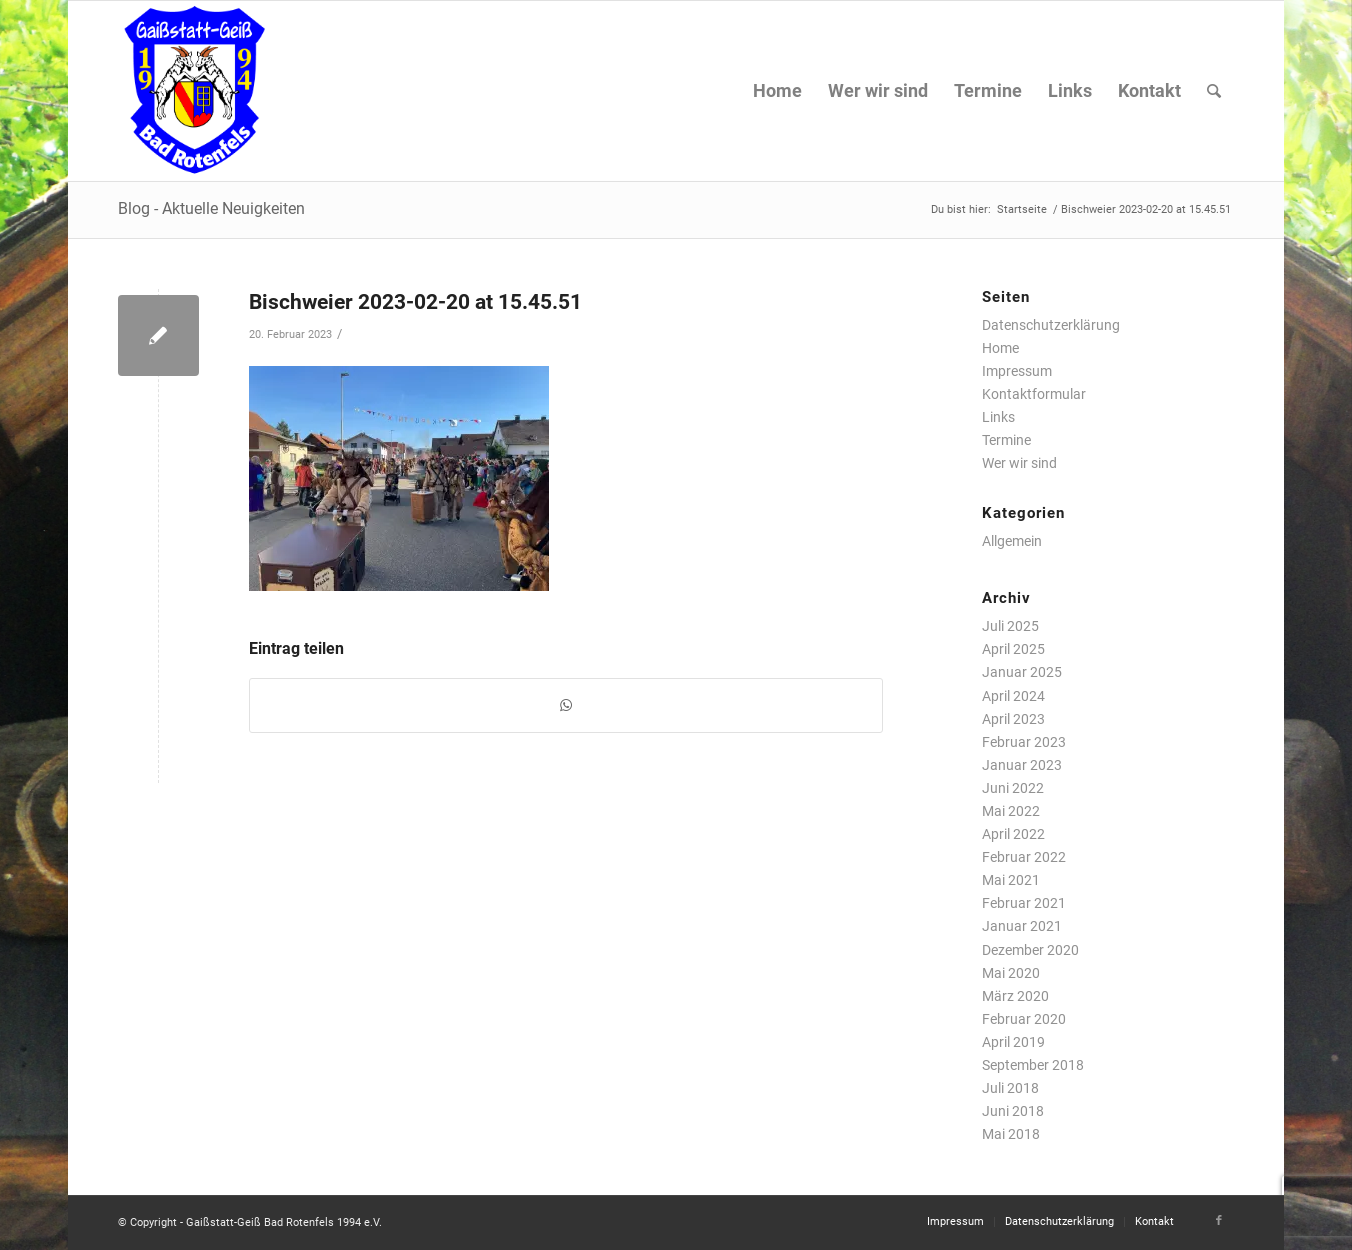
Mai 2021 (1011, 880)
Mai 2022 (1011, 811)
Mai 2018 (1011, 1134)
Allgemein (1012, 541)
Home (1000, 348)
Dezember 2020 (1030, 950)
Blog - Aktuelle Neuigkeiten (211, 208)
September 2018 (1033, 1065)
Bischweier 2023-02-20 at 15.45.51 (415, 302)
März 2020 (1015, 996)
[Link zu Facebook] (1219, 1221)
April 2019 (1013, 1042)
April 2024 (1013, 696)
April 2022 (1013, 834)
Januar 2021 (1022, 926)
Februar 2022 (1024, 857)
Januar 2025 (1022, 672)
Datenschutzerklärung (1051, 325)
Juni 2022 (1013, 788)
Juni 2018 (1013, 1111)
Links (998, 417)
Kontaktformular (1034, 394)
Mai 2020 (1011, 973)
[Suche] (1214, 91)
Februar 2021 (1024, 903)
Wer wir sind (1019, 463)
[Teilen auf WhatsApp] (566, 705)
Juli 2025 (1010, 626)
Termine (1006, 440)
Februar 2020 (1024, 1019)
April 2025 (1013, 649)
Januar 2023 (1022, 765)
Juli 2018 (1010, 1088)
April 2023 (1013, 719)
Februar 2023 (1024, 742)
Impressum (1017, 371)
